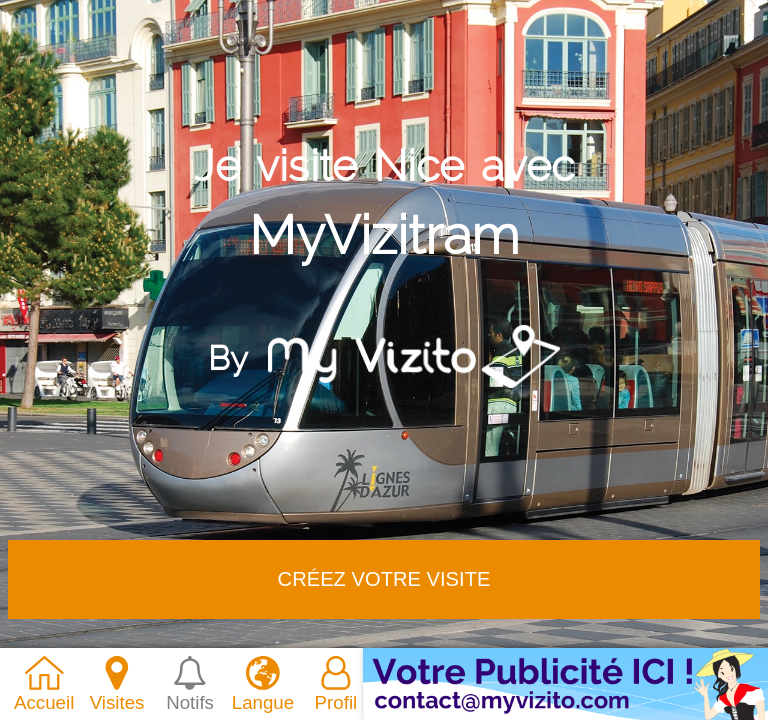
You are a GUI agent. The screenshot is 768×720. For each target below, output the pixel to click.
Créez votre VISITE (384, 579)
